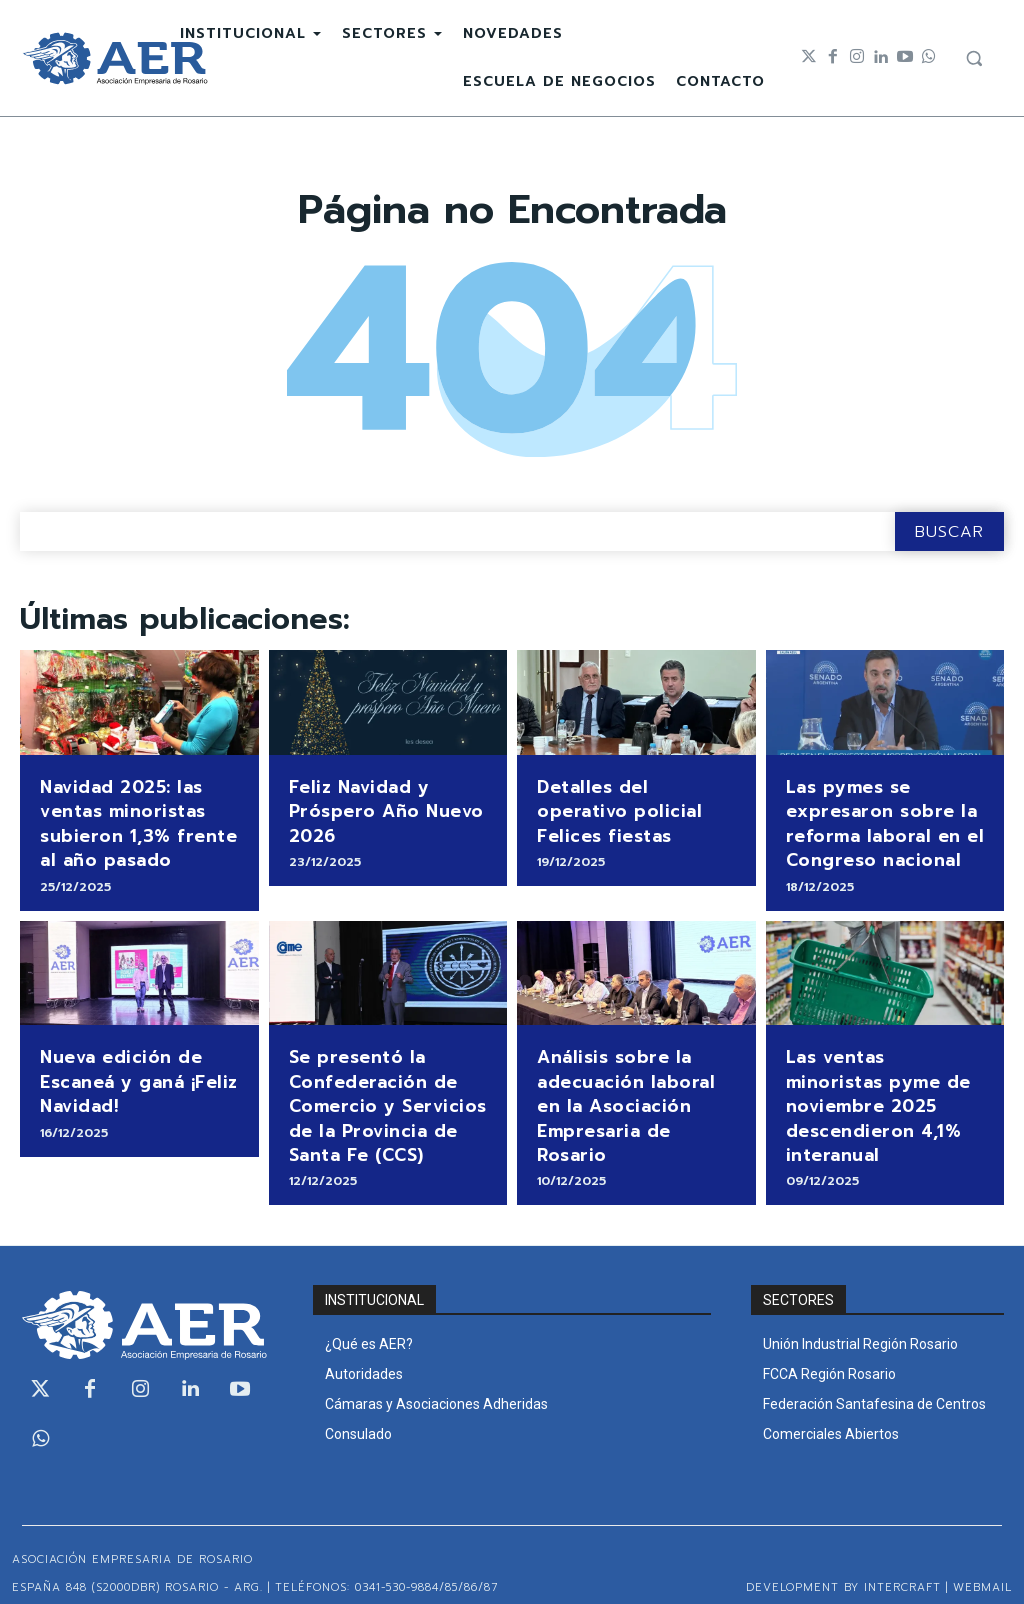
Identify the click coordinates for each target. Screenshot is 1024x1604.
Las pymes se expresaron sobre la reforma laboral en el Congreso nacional (878, 819)
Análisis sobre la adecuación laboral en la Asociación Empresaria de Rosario (636, 1081)
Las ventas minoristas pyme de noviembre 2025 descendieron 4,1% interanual (882, 1081)
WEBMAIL (982, 1569)
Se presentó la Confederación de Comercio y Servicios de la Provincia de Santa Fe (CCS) (381, 1093)
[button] (974, 58)
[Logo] (115, 58)
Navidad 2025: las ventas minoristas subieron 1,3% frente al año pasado (130, 819)
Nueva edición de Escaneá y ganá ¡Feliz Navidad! (134, 1070)
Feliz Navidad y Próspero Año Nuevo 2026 (380, 808)
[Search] (949, 531)
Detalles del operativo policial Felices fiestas (633, 797)
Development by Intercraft (843, 1569)
